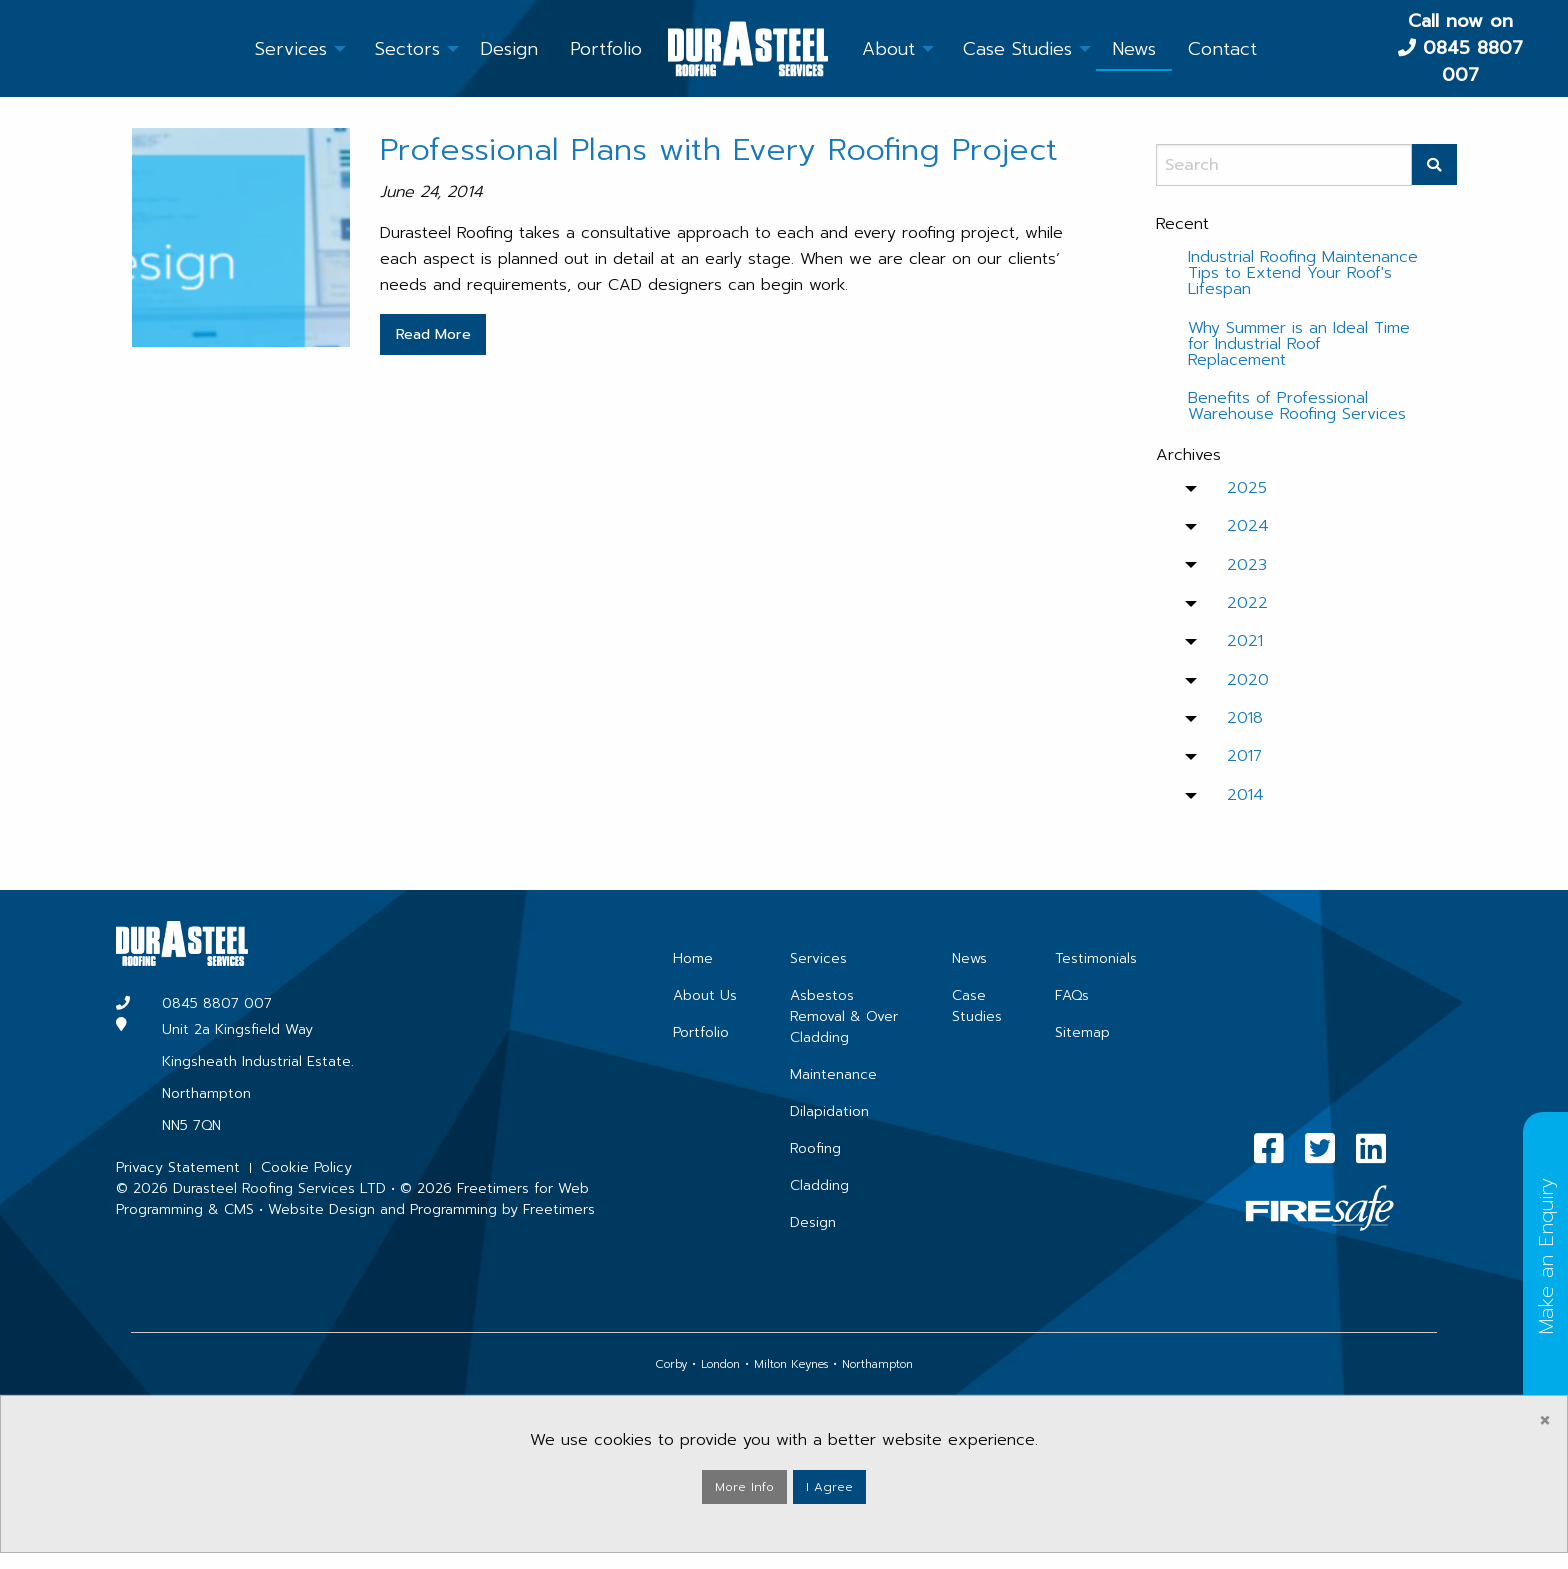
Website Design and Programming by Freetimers (431, 1209)
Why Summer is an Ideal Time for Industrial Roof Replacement (1299, 344)
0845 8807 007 (1473, 61)
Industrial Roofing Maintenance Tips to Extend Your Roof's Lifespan (1303, 273)
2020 (1248, 680)
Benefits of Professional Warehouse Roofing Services (1297, 406)
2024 (1248, 526)
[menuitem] (291, 48)
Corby (671, 1364)
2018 (1245, 718)
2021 (1245, 641)
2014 (1245, 795)
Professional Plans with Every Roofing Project (719, 149)
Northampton (877, 1364)
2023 (1247, 565)
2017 (1244, 756)
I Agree (829, 1487)
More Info (744, 1487)
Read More (433, 334)
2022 (1247, 603)
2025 (1247, 488)
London (720, 1364)
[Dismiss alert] (1545, 1420)
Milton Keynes (791, 1364)
